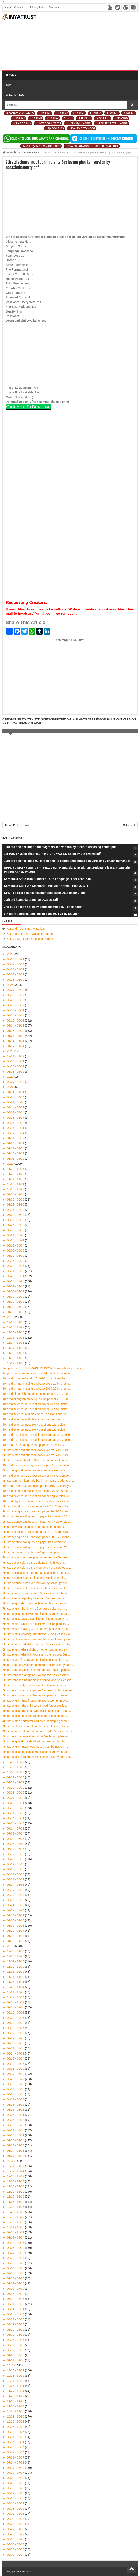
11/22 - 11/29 (16, 1174)
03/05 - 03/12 (16, 2334)
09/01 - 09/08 (16, 1797)
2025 (10, 954)
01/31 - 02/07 (16, 1138)
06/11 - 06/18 (16, 2304)
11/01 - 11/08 (16, 1179)
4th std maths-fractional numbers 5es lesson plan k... (36, 1726)
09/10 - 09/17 (16, 2242)
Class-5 (112, 113)
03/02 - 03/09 (16, 974)
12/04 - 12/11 (16, 2385)
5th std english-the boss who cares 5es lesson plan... (36, 1710)
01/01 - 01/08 (16, 2360)
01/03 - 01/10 (16, 1158)
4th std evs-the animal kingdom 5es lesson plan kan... (37, 1736)
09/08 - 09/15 (16, 1792)
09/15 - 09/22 (16, 1787)
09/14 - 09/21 (16, 959)
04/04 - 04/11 (16, 1092)
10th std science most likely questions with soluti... (34, 1424)
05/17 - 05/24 (16, 1245)
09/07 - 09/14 (16, 964)
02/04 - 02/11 (16, 1025)
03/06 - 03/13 (16, 2544)
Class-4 (96, 113)
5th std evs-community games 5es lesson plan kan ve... (38, 1690)
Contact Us (20, 7)
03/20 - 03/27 (16, 2534)
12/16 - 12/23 (16, 1956)
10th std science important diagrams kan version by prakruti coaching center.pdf (60, 847)
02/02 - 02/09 (16, 1291)
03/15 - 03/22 (16, 1261)
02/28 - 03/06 (16, 2549)
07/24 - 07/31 (16, 2462)
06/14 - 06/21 (16, 1240)
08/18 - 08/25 (16, 1808)
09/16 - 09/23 (16, 2012)
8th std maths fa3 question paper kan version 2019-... (36, 1455)
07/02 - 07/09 (16, 2288)
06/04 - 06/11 (16, 1061)
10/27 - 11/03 (16, 1363)
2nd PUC (103, 118)
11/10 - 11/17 (16, 1352)
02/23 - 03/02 (16, 979)
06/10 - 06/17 (16, 2063)
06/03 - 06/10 (16, 2068)
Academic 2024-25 (20, 113)
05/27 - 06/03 (16, 2074)
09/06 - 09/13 (16, 1194)
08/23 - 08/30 (16, 1204)
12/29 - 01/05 (16, 1322)
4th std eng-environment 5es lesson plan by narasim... (37, 1756)
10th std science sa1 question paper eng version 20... (37, 1496)
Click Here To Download (28, 406)
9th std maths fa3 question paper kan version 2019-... (36, 1450)
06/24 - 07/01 (16, 2053)
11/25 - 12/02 (16, 1966)
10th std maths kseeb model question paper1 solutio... (37, 1439)
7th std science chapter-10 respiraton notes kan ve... (36, 1460)
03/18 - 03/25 (16, 2104)
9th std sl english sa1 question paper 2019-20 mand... (37, 1511)
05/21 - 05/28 (16, 2319)
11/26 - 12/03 (16, 2186)
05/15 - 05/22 (16, 2503)
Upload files (15, 94)
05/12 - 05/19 (16, 1864)
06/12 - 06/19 (16, 2493)
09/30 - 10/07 (16, 2002)
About (7, 7)
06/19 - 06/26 (16, 2488)
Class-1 (45, 113)
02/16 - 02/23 (16, 1281)
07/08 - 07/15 (16, 2043)
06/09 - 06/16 (16, 1849)
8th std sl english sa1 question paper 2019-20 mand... (37, 1537)
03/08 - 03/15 (16, 1266)
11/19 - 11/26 (16, 2191)
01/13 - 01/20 (16, 1935)
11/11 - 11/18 (16, 1976)
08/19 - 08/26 (16, 2028)
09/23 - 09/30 (16, 2007)
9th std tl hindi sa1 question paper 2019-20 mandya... (36, 1506)
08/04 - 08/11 (16, 1818)
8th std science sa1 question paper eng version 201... (37, 1547)
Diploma (122, 118)
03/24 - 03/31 (16, 1010)
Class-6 (129, 113)
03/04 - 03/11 (16, 2114)
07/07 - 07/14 (16, 989)
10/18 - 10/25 (16, 1189)
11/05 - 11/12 (16, 2201)
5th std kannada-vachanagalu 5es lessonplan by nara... (38, 1665)
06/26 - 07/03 (16, 2483)
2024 (10, 984)
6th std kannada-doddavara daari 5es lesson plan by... (37, 1644)
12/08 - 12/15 (16, 1332)
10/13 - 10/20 (16, 1767)
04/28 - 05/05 (16, 1869)
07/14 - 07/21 (16, 1828)
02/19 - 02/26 (16, 2345)
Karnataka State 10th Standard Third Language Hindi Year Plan (47, 879)
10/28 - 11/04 (16, 1987)
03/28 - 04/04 (16, 1097)
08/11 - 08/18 (16, 1813)
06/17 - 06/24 (16, 2058)
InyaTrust (26, 2571)
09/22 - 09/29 (16, 1782)
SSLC (68, 118)
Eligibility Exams (79, 123)
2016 (10, 2365)
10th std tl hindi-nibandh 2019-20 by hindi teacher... (35, 1378)
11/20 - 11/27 (16, 2396)
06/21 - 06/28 (16, 1235)
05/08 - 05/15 (16, 2508)
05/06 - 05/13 (16, 2089)
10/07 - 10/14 (16, 1997)
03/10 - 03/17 (16, 1894)
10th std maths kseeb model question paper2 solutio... (37, 1434)
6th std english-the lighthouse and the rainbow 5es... (36, 1654)
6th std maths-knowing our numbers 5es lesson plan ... (37, 1639)
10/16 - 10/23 (16, 2421)
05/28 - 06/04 (16, 2314)
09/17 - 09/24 (16, 2237)
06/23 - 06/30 (16, 1000)
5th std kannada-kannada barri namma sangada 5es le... (39, 1480)
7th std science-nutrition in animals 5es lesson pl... (34, 1588)
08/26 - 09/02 (16, 2022)
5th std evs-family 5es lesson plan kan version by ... (35, 1685)
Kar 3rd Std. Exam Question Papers (30, 938)
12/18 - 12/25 (16, 2375)
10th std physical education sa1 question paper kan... (36, 1501)
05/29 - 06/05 (16, 2498)
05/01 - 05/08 (16, 2513)
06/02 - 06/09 (16, 1854)
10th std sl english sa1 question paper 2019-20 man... (37, 1490)
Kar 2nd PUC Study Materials (26, 928)
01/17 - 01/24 (16, 1148)
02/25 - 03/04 (16, 2119)
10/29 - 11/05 (16, 2206)
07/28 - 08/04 (16, 1823)
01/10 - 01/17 (16, 1153)
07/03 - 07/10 (16, 2478)
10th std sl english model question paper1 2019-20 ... (36, 1399)
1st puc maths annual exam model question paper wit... (38, 1373)
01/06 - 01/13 (16, 1941)
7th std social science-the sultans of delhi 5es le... (34, 1562)
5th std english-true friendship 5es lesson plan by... (35, 1700)
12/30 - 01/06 (16, 1951)
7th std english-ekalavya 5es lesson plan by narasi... (36, 1613)
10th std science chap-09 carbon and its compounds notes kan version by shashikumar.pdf (67, 860)
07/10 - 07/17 (16, 2472)
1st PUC (85, 118)
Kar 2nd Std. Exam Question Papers (30, 933)
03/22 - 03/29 (16, 1255)
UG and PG (22, 123)
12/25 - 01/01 (16, 2370)
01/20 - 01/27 (16, 1930)
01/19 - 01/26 (16, 1301)
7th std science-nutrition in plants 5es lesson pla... (34, 1577)
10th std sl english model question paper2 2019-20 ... (36, 1393)
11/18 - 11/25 (16, 1971)
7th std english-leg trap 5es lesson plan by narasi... (35, 1603)
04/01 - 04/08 (16, 2099)
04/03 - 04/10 (16, 2523)
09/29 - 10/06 (16, 1777)
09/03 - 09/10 (16, 2247)
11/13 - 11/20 (16, 2401)
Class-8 (36, 118)
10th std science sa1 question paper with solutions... (36, 1404)
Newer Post (11, 825)
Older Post (129, 825)
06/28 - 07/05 (16, 1230)
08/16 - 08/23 (16, 1209)
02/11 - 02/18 (16, 1020)
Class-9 (53, 118)
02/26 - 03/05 (16, 2339)
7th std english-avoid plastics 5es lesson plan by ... (35, 1618)
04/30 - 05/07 (16, 1066)
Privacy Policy (38, 7)
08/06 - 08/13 (16, 2268)
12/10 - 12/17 (16, 2176)
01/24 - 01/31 (16, 1143)
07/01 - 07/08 (16, 2048)
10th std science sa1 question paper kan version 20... (36, 1475)
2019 (10, 1317)
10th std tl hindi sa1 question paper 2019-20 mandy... (36, 1486)
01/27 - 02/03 (16, 1925)
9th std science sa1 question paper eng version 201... (37, 1521)
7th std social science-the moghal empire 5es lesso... (36, 1567)
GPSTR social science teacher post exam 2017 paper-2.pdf (44, 892)
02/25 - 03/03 (16, 1015)
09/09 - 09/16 (16, 2017)
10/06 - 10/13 (16, 1772)
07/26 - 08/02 (16, 1225)
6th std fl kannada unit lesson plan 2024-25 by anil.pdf (41, 913)
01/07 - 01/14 (16, 1046)
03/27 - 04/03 (16, 2529)
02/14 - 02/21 (16, 1127)
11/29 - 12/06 (16, 1168)
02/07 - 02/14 (16, 1133)
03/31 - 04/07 (16, 1879)
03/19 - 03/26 (16, 2324)
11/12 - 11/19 (16, 2196)
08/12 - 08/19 (16, 2033)
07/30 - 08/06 (16, 2273)
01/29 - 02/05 (16, 2355)
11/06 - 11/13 (16, 2406)
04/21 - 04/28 (16, 1874)
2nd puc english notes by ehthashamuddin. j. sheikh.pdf (43, 906)
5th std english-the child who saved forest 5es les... (35, 1705)
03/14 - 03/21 (16, 1107)
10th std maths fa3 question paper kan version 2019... (37, 1445)
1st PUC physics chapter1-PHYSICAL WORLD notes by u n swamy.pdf (52, 853)
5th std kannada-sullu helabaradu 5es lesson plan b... (37, 1670)
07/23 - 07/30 (16, 2278)
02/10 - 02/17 (16, 1915)
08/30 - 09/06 (16, 1199)
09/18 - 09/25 (16, 2432)
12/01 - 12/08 (16, 1337)
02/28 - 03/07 (16, 1117)
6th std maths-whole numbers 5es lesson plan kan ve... (38, 1624)
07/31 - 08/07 (16, 2457)
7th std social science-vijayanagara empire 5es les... (36, 1557)
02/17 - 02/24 (16, 1910)
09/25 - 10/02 (16, 2426)
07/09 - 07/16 (16, 2283)
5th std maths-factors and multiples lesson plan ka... (35, 1659)
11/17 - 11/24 (16, 1347)
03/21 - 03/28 (16, 1102)
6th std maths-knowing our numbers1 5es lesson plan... (38, 1634)
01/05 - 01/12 (16, 1312)
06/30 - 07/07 (16, 995)
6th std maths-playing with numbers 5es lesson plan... (37, 1629)
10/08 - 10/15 (16, 2222)
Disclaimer (54, 7)
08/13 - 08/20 (16, 2263)
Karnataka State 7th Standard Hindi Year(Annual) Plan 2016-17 (47, 885)
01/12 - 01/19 (16, 1306)
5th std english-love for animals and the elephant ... (35, 1470)
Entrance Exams (49, 123)
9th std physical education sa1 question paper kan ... (36, 1526)
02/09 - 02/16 (16, 1286)
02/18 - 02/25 (16, 2125)
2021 (10, 1086)
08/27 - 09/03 (16, 2253)
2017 (10, 2160)
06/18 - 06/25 (16, 2298)
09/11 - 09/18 (16, 2437)
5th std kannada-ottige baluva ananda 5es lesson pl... (37, 1675)
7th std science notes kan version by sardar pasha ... (36, 1583)
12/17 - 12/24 (16, 2171)
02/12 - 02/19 (16, 2350)
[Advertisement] (88, 41)
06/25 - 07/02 (16, 2294)
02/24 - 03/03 (16, 1905)
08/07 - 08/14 (16, 1082)
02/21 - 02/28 (16, 1122)
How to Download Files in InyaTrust (92, 146)
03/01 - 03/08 (16, 1271)
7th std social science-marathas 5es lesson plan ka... (36, 1572)
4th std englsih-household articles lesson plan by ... (35, 1741)
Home (11, 74)
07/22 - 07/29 (16, 2038)
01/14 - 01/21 (16, 1041)
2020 (10, 1163)
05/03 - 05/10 (16, 1250)
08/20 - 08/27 (16, 2258)
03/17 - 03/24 (16, 1890)
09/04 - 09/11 (16, 2442)
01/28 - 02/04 (16, 1030)
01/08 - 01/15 (16, 1071)
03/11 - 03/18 (16, 2109)
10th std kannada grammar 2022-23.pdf (31, 899)
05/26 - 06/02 (16, 1005)
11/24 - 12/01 (16, 1342)
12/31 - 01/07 (16, 1056)
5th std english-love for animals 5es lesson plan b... (35, 1715)
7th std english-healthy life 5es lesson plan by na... (35, 1608)
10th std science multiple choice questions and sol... (35, 1414)
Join (8, 84)
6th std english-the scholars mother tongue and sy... (35, 1649)
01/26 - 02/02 (16, 1296)
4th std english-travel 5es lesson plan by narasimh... (35, 1746)
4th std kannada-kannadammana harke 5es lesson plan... (39, 1731)
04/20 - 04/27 (16, 969)
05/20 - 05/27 (16, 2079)
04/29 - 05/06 (16, 2094)
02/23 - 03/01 (16, 1276)
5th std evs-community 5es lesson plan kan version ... (37, 1695)
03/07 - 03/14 (16, 1112)
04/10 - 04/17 (16, 2518)
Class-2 (62, 113)
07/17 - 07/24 (16, 2467)
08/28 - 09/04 (16, 2447)
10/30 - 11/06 (16, 2411)
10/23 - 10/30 (16, 2416)
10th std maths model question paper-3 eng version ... (37, 1465)
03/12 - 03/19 (16, 2329)
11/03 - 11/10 (16, 1358)
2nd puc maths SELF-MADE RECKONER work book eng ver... (42, 1368)
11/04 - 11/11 (16, 1981)
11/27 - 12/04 (16, 2391)
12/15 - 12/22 (16, 1327)
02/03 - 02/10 (16, 1920)
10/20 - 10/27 (16, 1762)
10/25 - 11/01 (16, 1184)
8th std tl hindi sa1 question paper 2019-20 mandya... (36, 1531)
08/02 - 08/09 (16, 1220)
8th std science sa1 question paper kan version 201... (36, 1542)
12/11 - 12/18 (16, 2380)
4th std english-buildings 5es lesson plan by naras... (35, 1751)
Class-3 (78, 113)
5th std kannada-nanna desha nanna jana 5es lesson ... (38, 1680)
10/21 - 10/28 (16, 1992)
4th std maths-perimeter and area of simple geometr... (37, 1721)
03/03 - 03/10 (16, 1900)
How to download (82, 128)
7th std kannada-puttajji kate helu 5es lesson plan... (35, 1598)
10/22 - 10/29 (16, 2212)
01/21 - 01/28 (16, 1036)
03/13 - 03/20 (16, 2539)
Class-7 (19, 118)
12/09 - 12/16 (16, 1961)
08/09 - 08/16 (16, 1214)
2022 (10, 1076)
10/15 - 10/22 (16, 2217)
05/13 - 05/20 (16, 2084)
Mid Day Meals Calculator (42, 146)
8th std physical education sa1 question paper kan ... (36, 1552)
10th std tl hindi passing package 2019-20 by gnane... (37, 1383)
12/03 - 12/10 (16, 2181)
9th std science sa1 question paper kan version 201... (36, 1516)
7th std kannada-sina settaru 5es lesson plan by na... (36, 1593)
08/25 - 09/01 (16, 1803)
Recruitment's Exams (112, 123)
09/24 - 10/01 (16, 2232)
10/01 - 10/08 (16, 2227)
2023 (10, 1051)
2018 (10, 1946)
